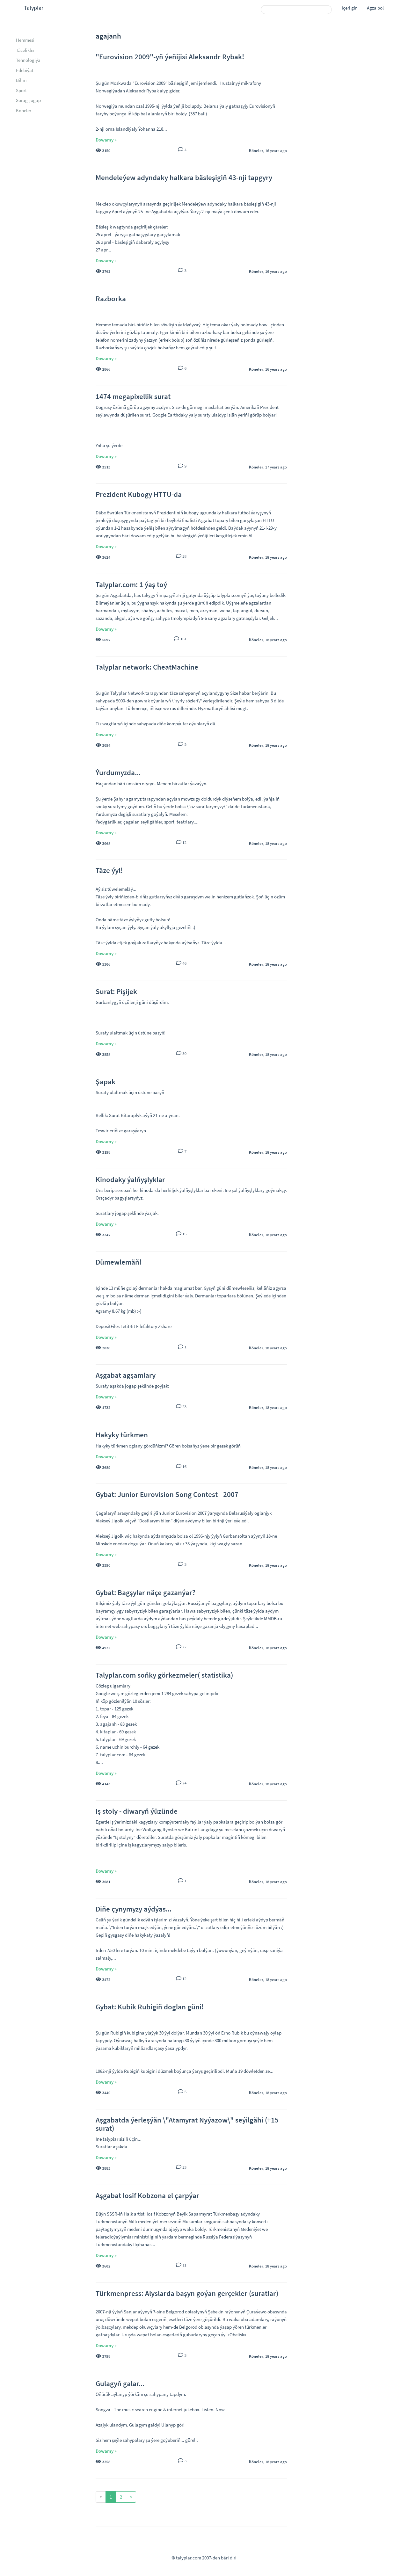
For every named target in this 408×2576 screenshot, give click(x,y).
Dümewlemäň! (119, 1261)
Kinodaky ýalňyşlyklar (130, 1179)
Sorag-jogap (28, 100)
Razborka (111, 298)
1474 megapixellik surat (133, 396)
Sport (21, 90)
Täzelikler (25, 50)
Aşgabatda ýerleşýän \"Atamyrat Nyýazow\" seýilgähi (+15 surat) (187, 2123)
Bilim (21, 80)
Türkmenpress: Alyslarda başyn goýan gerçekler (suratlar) (187, 2293)
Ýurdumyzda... (118, 772)
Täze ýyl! (109, 870)
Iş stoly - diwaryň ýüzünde (137, 1811)
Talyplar (33, 7)
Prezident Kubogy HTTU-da (139, 494)
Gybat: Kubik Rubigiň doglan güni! (150, 2006)
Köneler (23, 110)
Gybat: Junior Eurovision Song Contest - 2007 (167, 1494)
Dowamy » (106, 140)
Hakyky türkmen (122, 1434)
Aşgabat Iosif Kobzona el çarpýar (147, 2195)
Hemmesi (25, 40)
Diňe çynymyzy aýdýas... (133, 1908)
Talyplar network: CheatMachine (147, 666)
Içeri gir (349, 8)
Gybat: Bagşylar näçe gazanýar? (145, 1592)
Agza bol (375, 8)
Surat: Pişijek (116, 991)
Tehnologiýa (28, 60)
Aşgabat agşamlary (126, 1375)
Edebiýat (24, 70)
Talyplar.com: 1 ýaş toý (131, 584)
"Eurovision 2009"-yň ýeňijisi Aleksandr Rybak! (170, 56)
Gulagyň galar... (120, 2383)
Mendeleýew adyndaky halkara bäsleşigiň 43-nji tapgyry (184, 177)
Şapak (105, 1081)
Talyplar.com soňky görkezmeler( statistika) (164, 1675)
